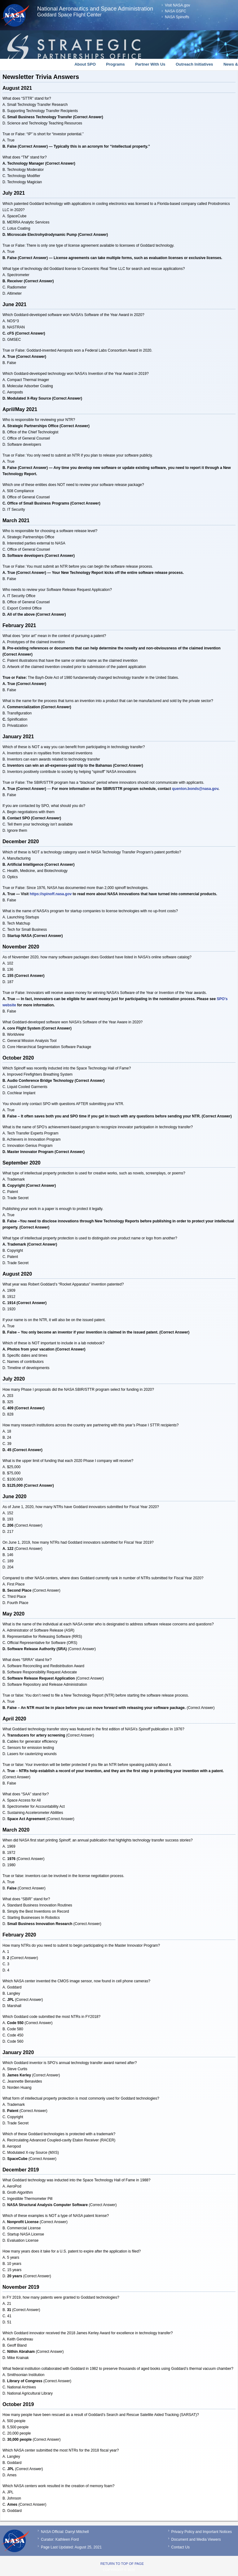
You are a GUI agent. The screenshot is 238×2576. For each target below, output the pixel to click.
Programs (115, 64)
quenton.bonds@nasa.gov (195, 789)
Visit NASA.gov (177, 5)
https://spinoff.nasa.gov (51, 894)
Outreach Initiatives (194, 64)
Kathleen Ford (67, 2539)
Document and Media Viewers (196, 2539)
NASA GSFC (175, 11)
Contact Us (180, 2547)
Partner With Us (150, 64)
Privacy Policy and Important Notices (201, 2532)
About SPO (85, 64)
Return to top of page (122, 2563)
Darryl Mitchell (77, 2532)
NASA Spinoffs (177, 17)
